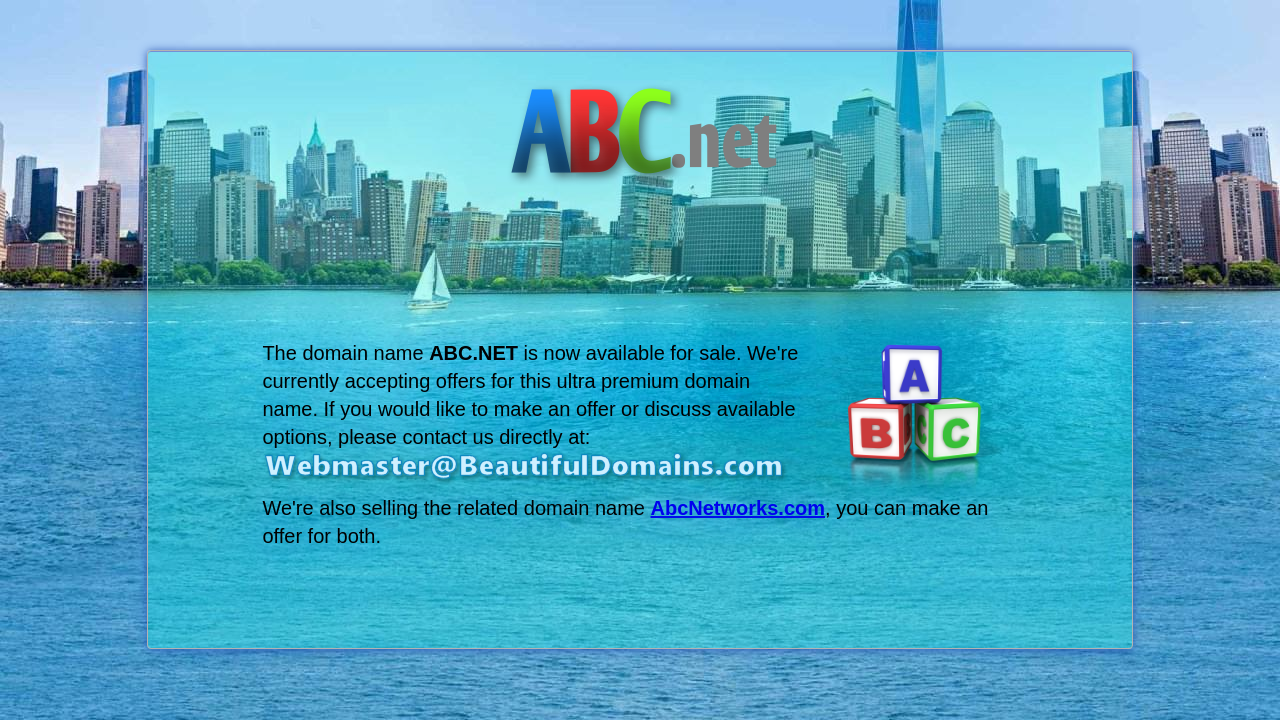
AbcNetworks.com (738, 508)
